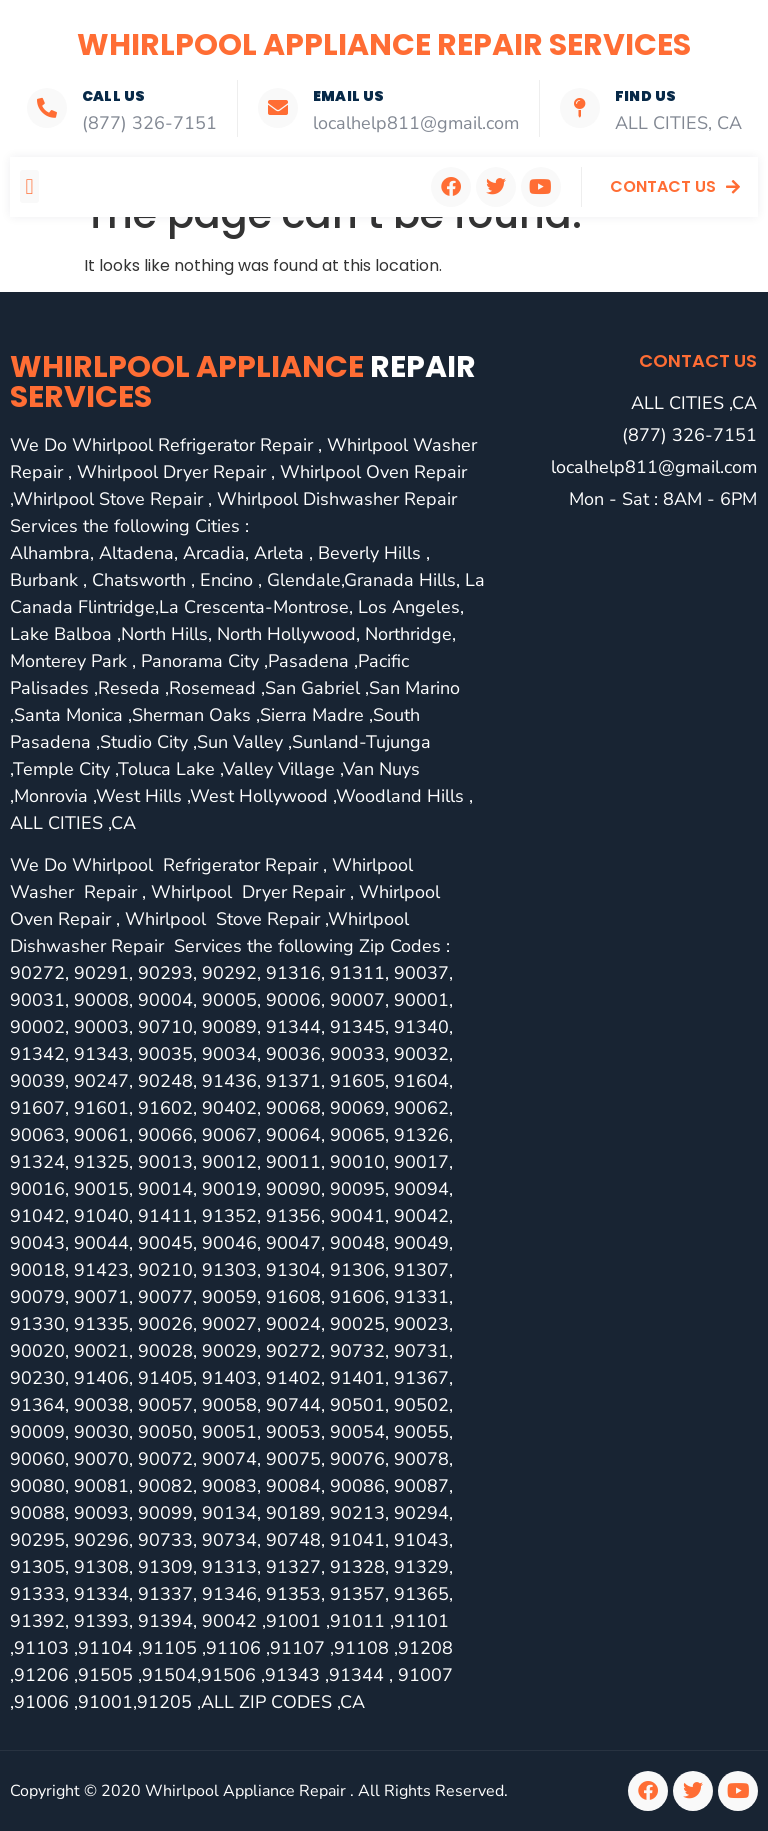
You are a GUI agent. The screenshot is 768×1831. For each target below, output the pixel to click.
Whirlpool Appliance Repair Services (384, 45)
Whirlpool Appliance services (243, 382)
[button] (29, 186)
